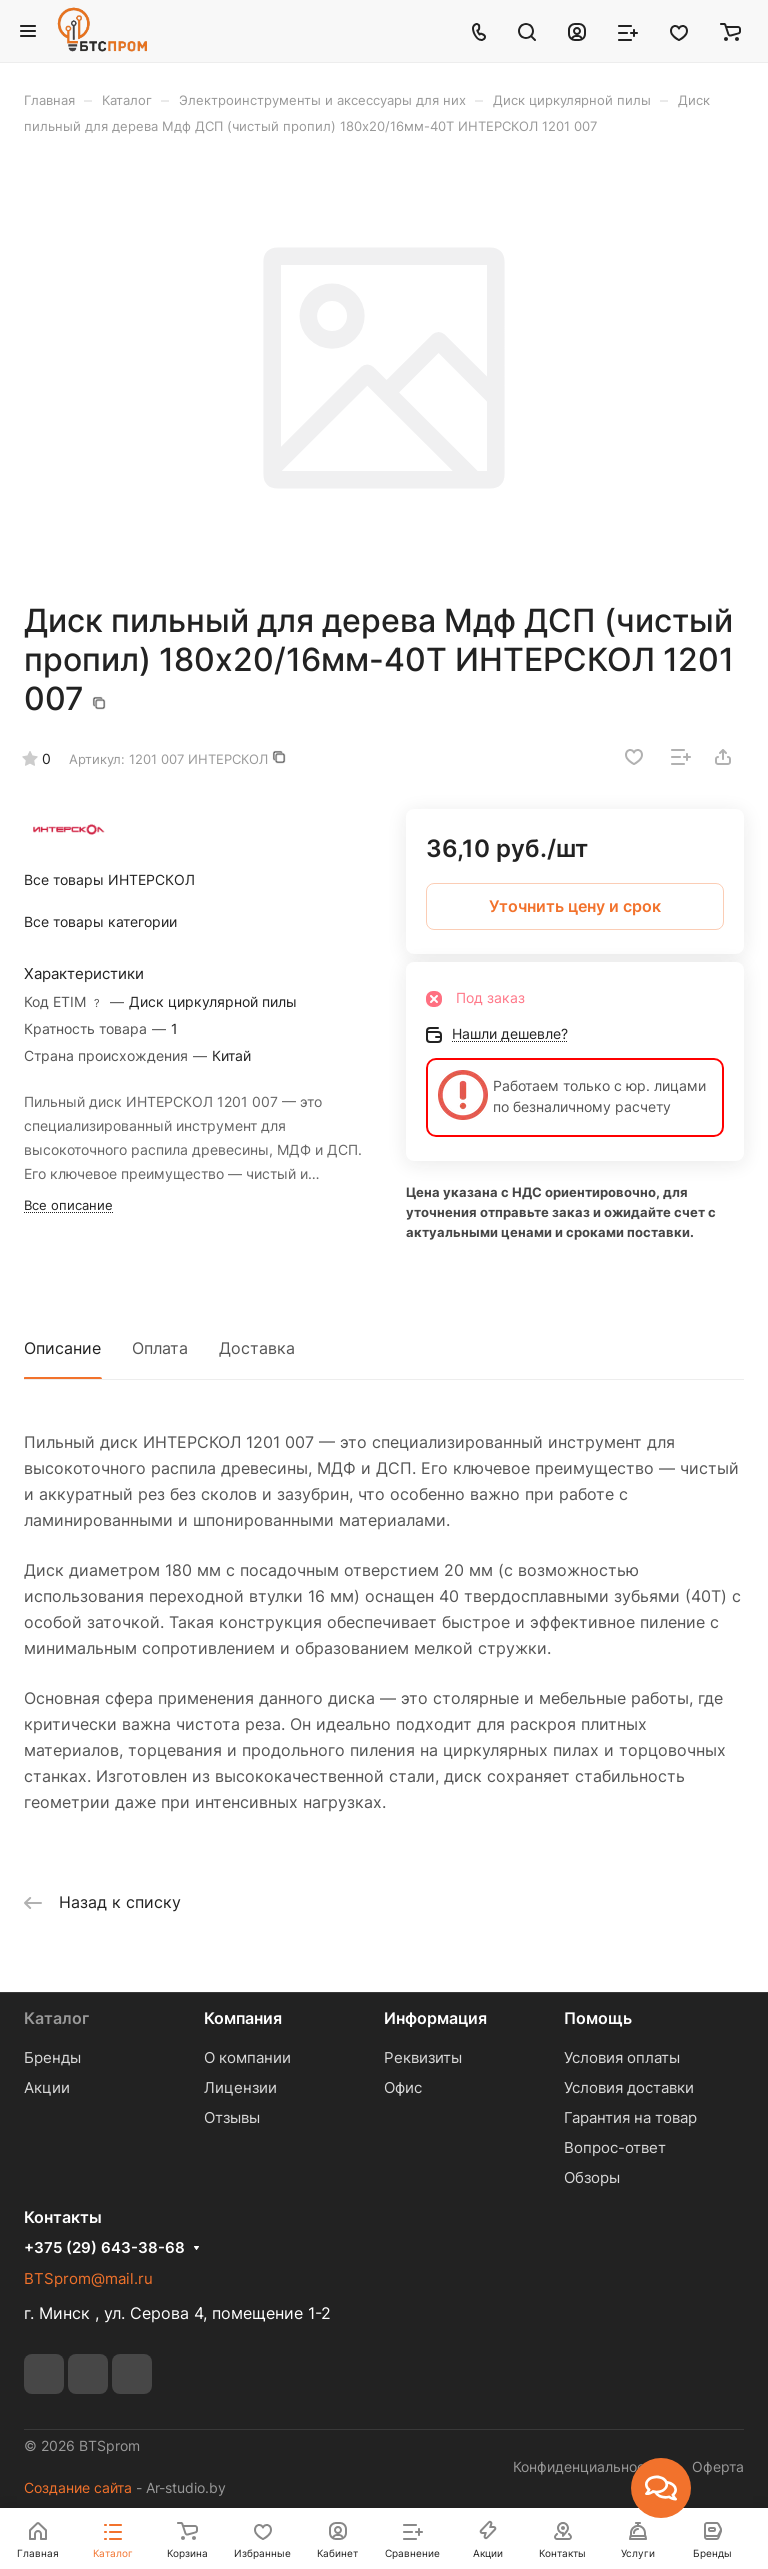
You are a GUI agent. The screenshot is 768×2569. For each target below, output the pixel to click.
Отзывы (232, 2117)
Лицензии (240, 2087)
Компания (243, 2018)
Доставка (257, 1348)
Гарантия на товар (630, 2117)
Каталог (56, 2018)
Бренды (52, 2057)
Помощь (598, 2018)
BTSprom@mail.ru (88, 2278)
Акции (47, 2087)
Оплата (160, 1348)
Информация (435, 2018)
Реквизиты (423, 2057)
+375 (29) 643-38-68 (104, 2248)
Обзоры (592, 2177)
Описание (62, 1348)
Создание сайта (78, 2487)
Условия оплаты (622, 2057)
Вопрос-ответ (615, 2147)
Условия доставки (629, 2087)
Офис (403, 2087)
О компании (247, 2057)
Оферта (718, 2466)
